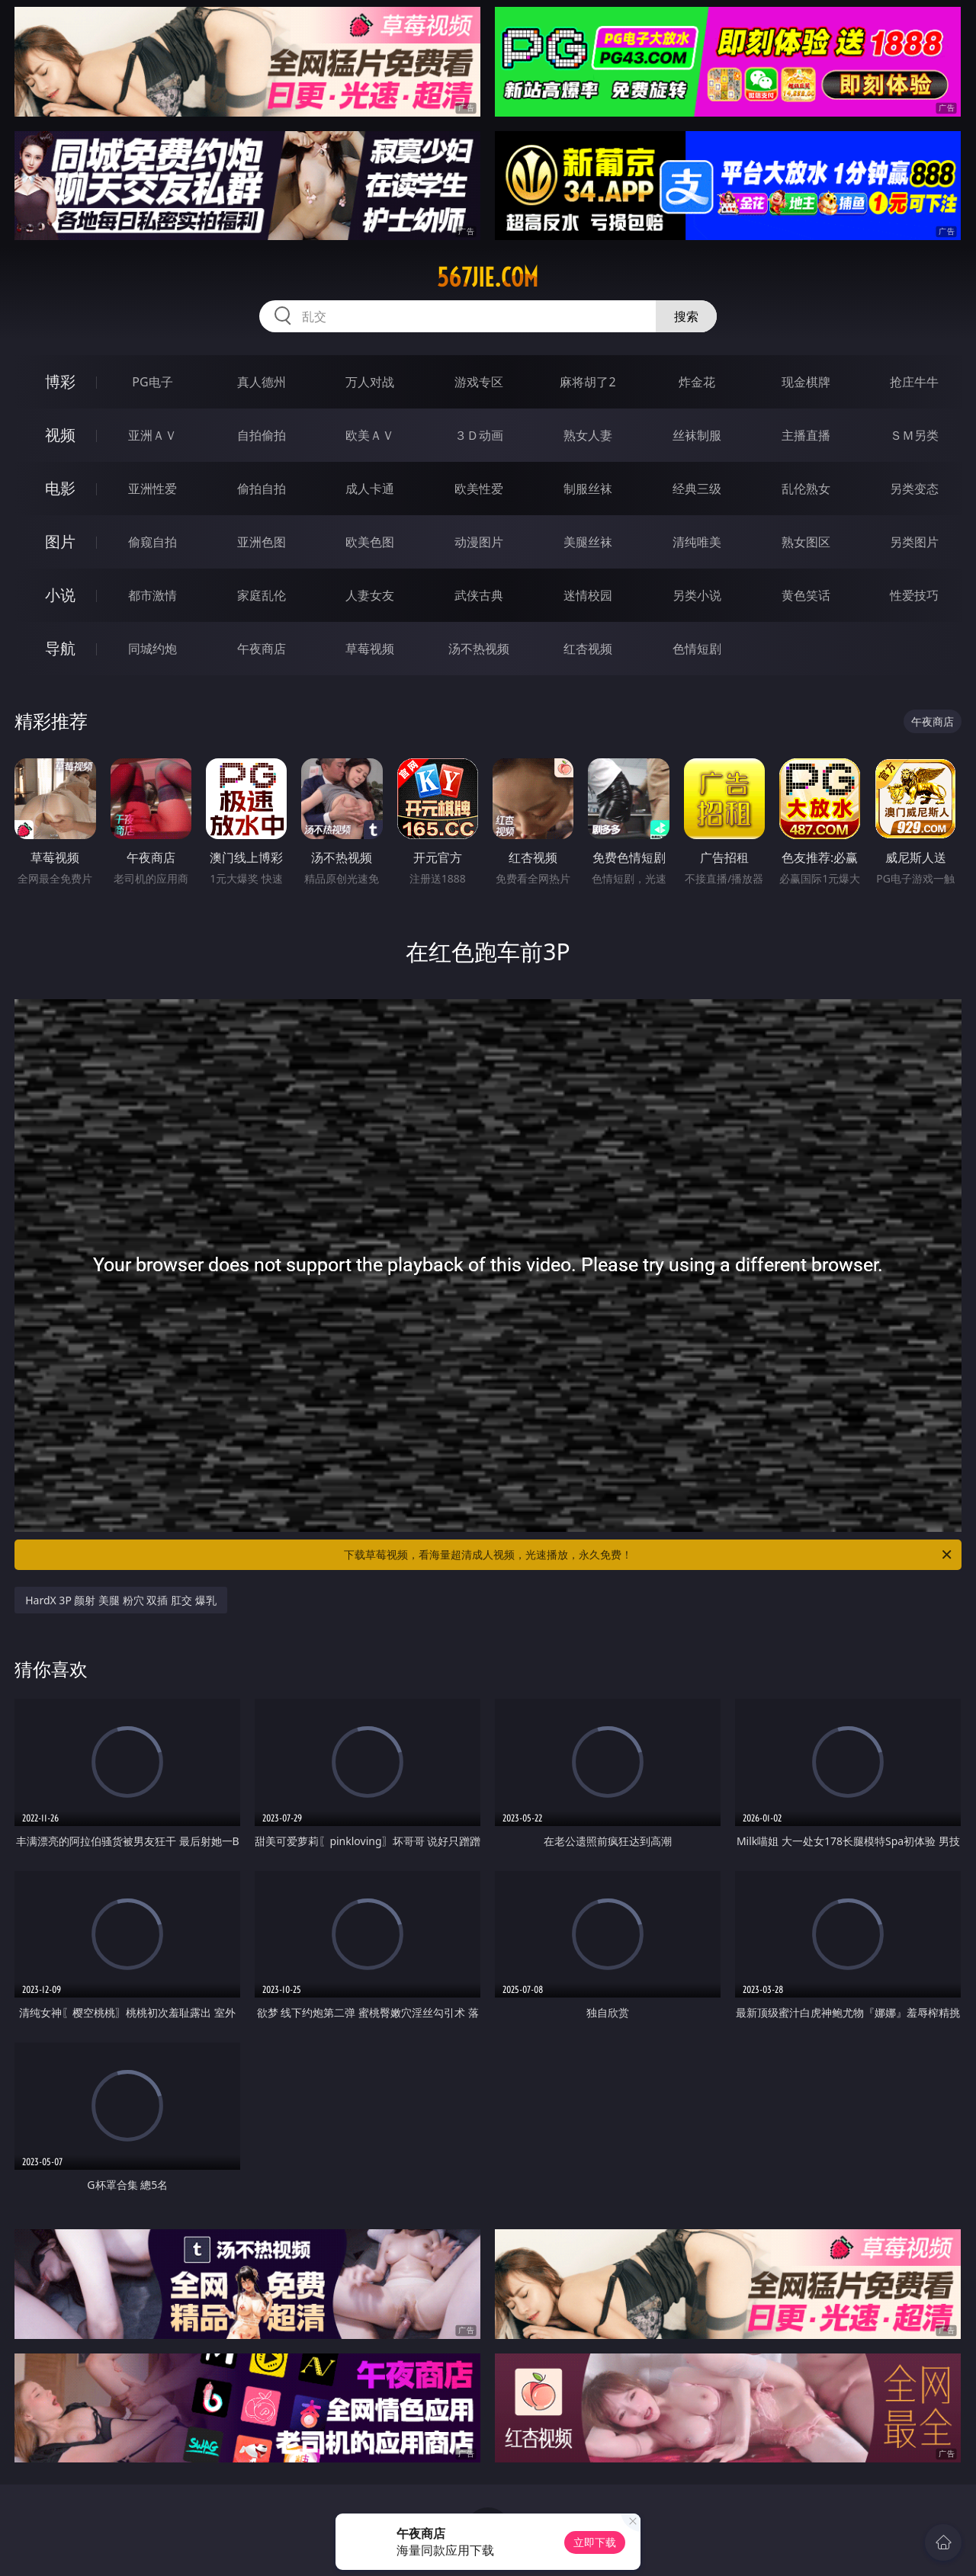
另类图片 (914, 541)
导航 (60, 648)
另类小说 (697, 595)
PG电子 (152, 381)
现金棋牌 (806, 381)
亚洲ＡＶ (152, 435)
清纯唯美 (697, 541)
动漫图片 (478, 541)
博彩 (60, 381)
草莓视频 (369, 648)
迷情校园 (587, 595)
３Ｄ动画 (478, 435)
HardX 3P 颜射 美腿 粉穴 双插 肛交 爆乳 (121, 1600)
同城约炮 (152, 648)
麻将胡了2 (587, 381)
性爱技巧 (914, 595)
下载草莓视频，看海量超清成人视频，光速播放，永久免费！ (649, 1555)
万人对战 (369, 381)
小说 (60, 595)
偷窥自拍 (152, 541)
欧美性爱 (478, 488)
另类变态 (914, 488)
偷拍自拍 (261, 488)
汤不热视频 (478, 648)
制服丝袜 (587, 488)
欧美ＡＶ (369, 435)
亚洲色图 (261, 541)
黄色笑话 (806, 595)
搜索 (686, 316)
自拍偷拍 (261, 435)
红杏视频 (587, 648)
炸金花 (697, 381)
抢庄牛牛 (914, 381)
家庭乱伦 (261, 595)
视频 (60, 435)
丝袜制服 (697, 435)
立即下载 (594, 2542)
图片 (60, 541)
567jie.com (487, 277)
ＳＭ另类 (914, 435)
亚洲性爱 (152, 488)
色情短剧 (697, 648)
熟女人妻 (587, 435)
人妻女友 (369, 595)
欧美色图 (369, 541)
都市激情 (152, 595)
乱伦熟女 (806, 488)
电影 (60, 488)
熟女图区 (806, 541)
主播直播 (806, 435)
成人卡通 (369, 488)
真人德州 (261, 381)
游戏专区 (478, 381)
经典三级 (697, 488)
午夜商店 (261, 648)
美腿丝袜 (587, 541)
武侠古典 (478, 595)
